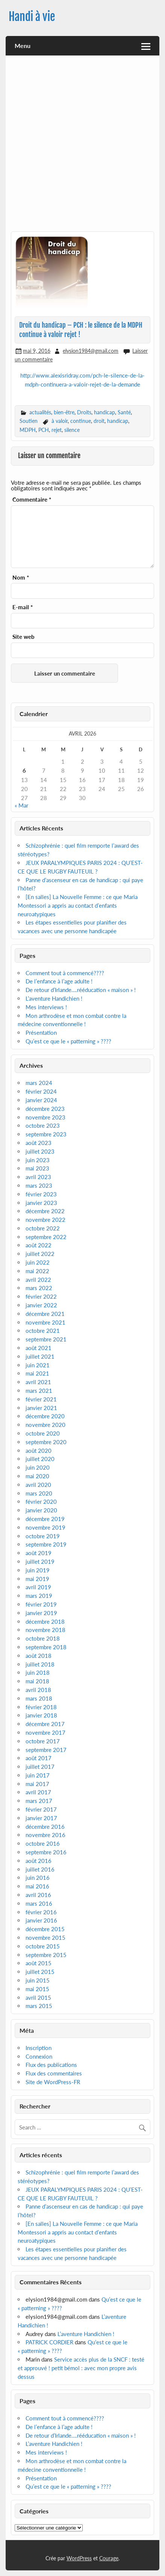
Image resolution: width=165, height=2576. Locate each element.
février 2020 (41, 1501)
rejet (56, 430)
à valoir (59, 421)
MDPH (28, 430)
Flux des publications (51, 2064)
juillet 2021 (40, 1356)
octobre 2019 (43, 1536)
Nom (20, 577)
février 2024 (41, 1091)
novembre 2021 (45, 1322)
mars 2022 (39, 1287)
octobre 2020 (43, 1433)
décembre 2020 (45, 1416)
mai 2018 (37, 1681)
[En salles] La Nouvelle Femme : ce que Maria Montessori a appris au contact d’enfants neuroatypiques (78, 905)
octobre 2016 (43, 1843)
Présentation (41, 1032)
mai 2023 (37, 1168)
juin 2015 (38, 1980)
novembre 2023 (45, 1117)
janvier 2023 (41, 1202)
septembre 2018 (46, 1647)
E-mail (22, 607)
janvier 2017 (41, 1818)
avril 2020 (38, 1484)
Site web (23, 637)
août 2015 (38, 1963)
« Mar (21, 805)
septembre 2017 (46, 1749)
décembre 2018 (45, 1621)
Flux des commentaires (54, 2073)
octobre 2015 (43, 1946)
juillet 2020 (40, 1458)
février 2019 (41, 1604)
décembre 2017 (45, 1723)
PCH (43, 430)
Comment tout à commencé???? (65, 973)
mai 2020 (37, 1476)
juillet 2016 (40, 1869)
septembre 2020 (46, 1442)
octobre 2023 (43, 1125)
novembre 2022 (45, 1219)
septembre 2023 (46, 1134)
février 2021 (41, 1399)
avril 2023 (38, 1176)
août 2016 (38, 1860)
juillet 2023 (40, 1151)
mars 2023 (39, 1185)
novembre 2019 (45, 1527)
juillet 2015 (40, 1971)
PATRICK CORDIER (49, 2342)
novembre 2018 (45, 1629)
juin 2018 (38, 1672)
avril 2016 (38, 1894)
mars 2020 (39, 1493)
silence (72, 430)
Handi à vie (32, 16)
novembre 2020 (45, 1424)
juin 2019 (38, 1570)
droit (99, 421)
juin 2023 (38, 1160)
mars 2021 (39, 1390)
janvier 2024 (41, 1100)
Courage (108, 2558)
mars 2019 (39, 1595)
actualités (40, 412)
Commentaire (31, 499)
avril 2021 (38, 1382)
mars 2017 (39, 1800)
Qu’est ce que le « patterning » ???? (68, 1041)
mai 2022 (37, 1271)
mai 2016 (37, 1886)
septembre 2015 (46, 1954)
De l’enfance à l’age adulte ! (59, 981)
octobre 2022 (43, 1228)
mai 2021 (37, 1373)
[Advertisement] (82, 146)
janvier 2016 (41, 1920)
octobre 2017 (43, 1741)
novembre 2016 (45, 1834)
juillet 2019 (40, 1561)
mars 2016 (39, 1903)
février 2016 (41, 1912)
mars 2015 (39, 2005)
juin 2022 (38, 1262)
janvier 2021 (41, 1407)
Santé (124, 412)
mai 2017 (37, 1783)
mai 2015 (37, 1989)
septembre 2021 (46, 1339)
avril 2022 (38, 1279)
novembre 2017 (45, 1732)
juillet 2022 (40, 1253)
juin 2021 (38, 1365)
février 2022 (41, 1296)
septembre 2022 (46, 1236)
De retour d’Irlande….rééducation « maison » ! (81, 989)
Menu (22, 45)
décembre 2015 (45, 1929)
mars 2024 (39, 1082)
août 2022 (38, 1245)
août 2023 (38, 1142)
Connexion (39, 2056)
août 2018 (38, 1655)
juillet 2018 (40, 1664)
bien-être (64, 412)
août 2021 (38, 1347)
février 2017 (41, 1809)
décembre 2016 (45, 1826)
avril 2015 (38, 1997)
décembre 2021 (45, 1313)
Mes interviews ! (46, 1007)
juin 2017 (38, 1775)
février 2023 (41, 1194)
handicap (104, 412)
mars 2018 (39, 1698)
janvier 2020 (41, 1510)
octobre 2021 (43, 1330)
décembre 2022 (45, 1211)
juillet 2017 (40, 1766)
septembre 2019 (46, 1544)
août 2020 (38, 1450)
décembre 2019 (45, 1518)
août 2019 (38, 1552)
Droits (84, 412)
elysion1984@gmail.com (90, 351)
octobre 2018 (43, 1638)
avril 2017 (38, 1792)
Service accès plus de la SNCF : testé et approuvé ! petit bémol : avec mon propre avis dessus (81, 2368)
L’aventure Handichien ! (54, 998)
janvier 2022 (41, 1305)
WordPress (79, 2558)
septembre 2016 (46, 1852)
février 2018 (41, 1707)
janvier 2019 (41, 1612)
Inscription (38, 2047)
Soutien (29, 421)
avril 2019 (38, 1587)
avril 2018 (38, 1689)
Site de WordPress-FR (53, 2081)
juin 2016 (38, 1877)
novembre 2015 (45, 1937)
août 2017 (38, 1758)
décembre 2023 (45, 1108)
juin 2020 (38, 1467)
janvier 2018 (41, 1715)
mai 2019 (37, 1578)
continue (80, 421)
